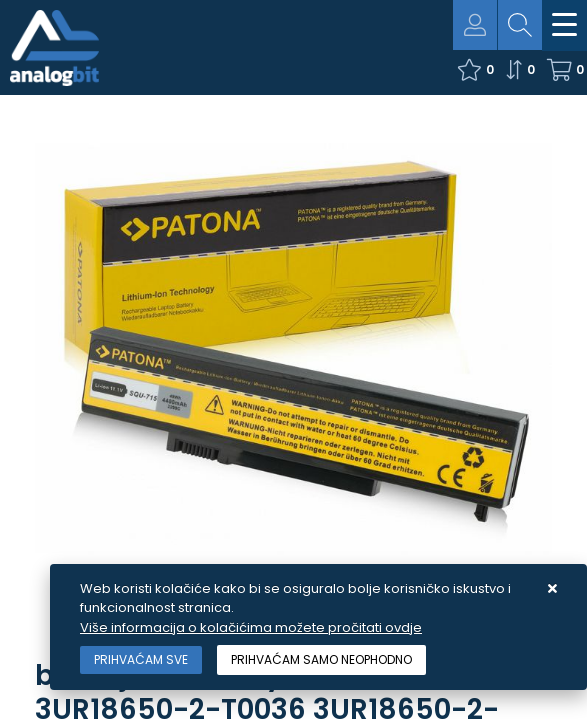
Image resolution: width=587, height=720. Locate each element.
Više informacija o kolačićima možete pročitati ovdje (251, 627)
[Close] (141, 660)
